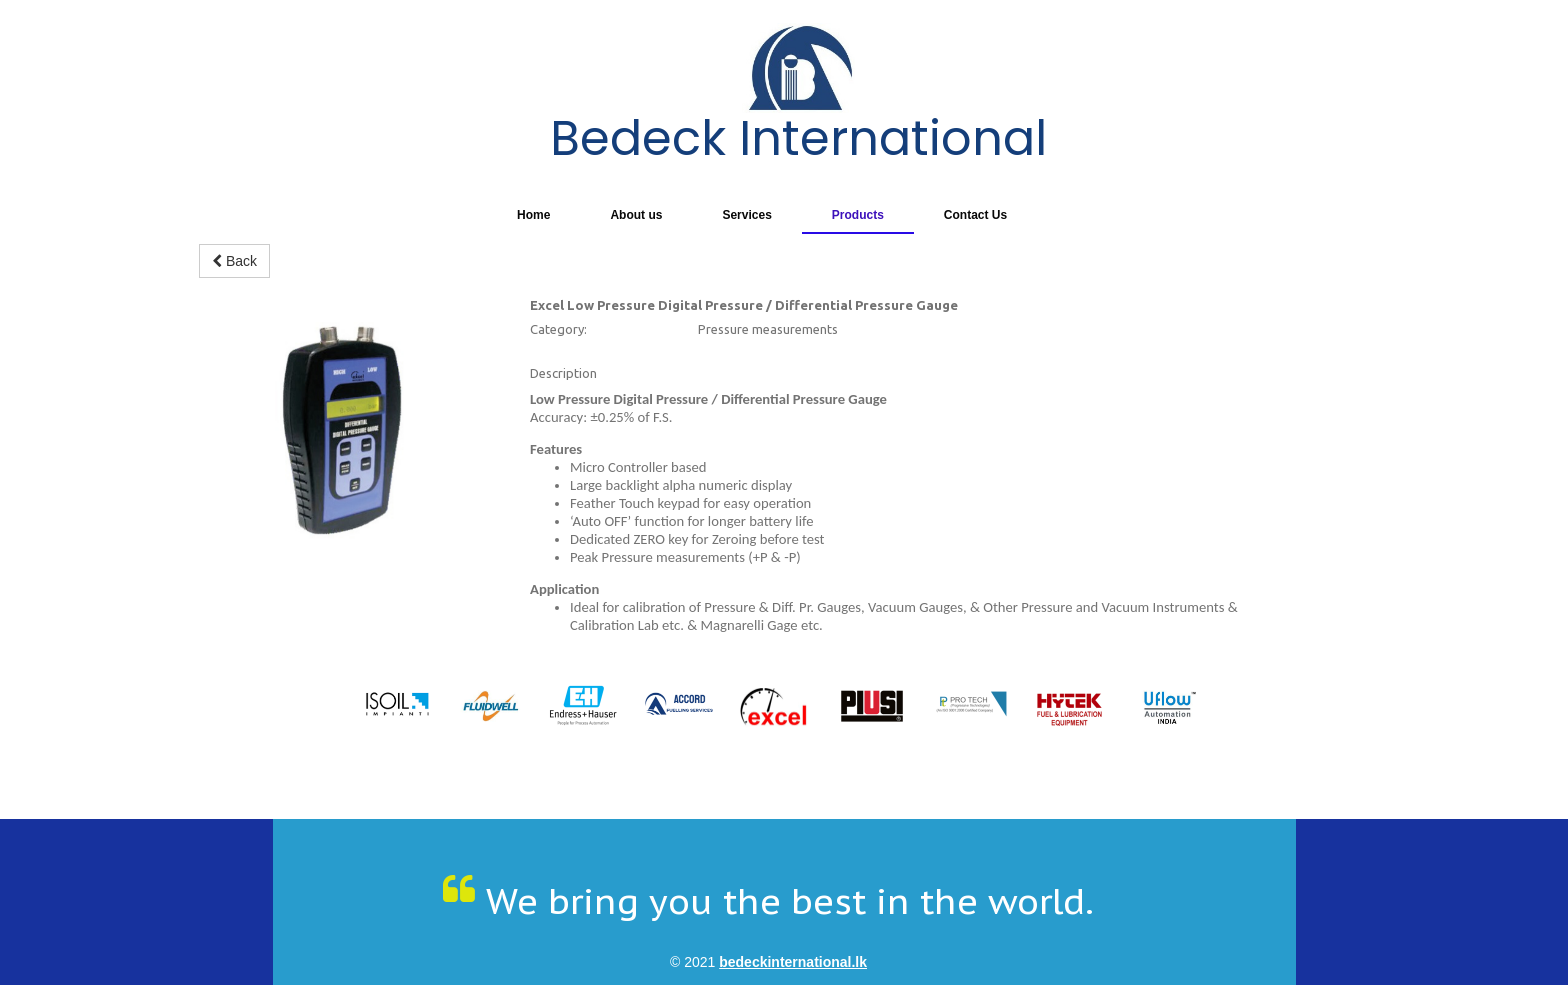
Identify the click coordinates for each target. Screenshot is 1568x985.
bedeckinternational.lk (793, 962)
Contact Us (975, 215)
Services (746, 215)
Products (858, 215)
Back (234, 261)
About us (636, 215)
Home (533, 215)
